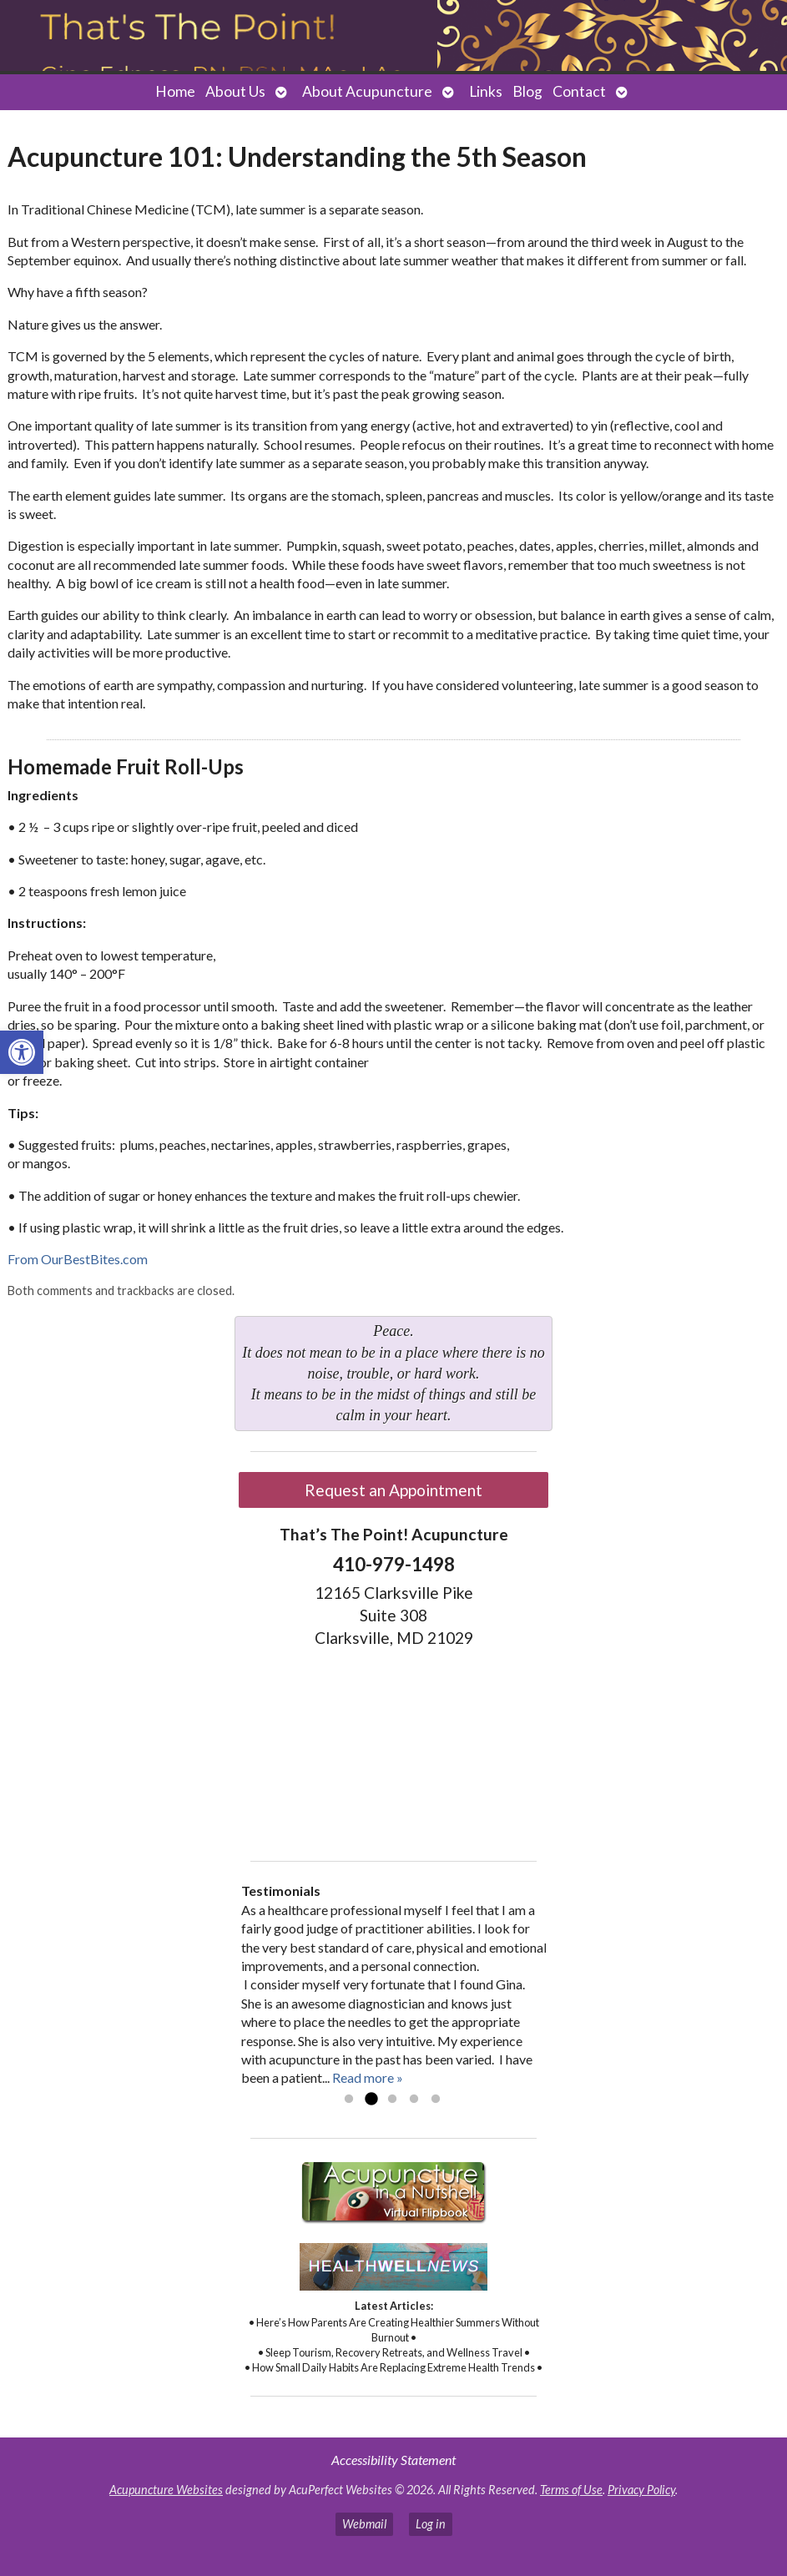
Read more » (367, 2077)
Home (175, 91)
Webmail (364, 2524)
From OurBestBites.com (78, 1259)
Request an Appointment (393, 1490)
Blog (527, 91)
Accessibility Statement (393, 2460)
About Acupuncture (367, 91)
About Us (235, 91)
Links (485, 91)
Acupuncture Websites (166, 2490)
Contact (579, 91)
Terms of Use (571, 2490)
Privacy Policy (641, 2490)
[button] (21, 1052)
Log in (431, 2524)
